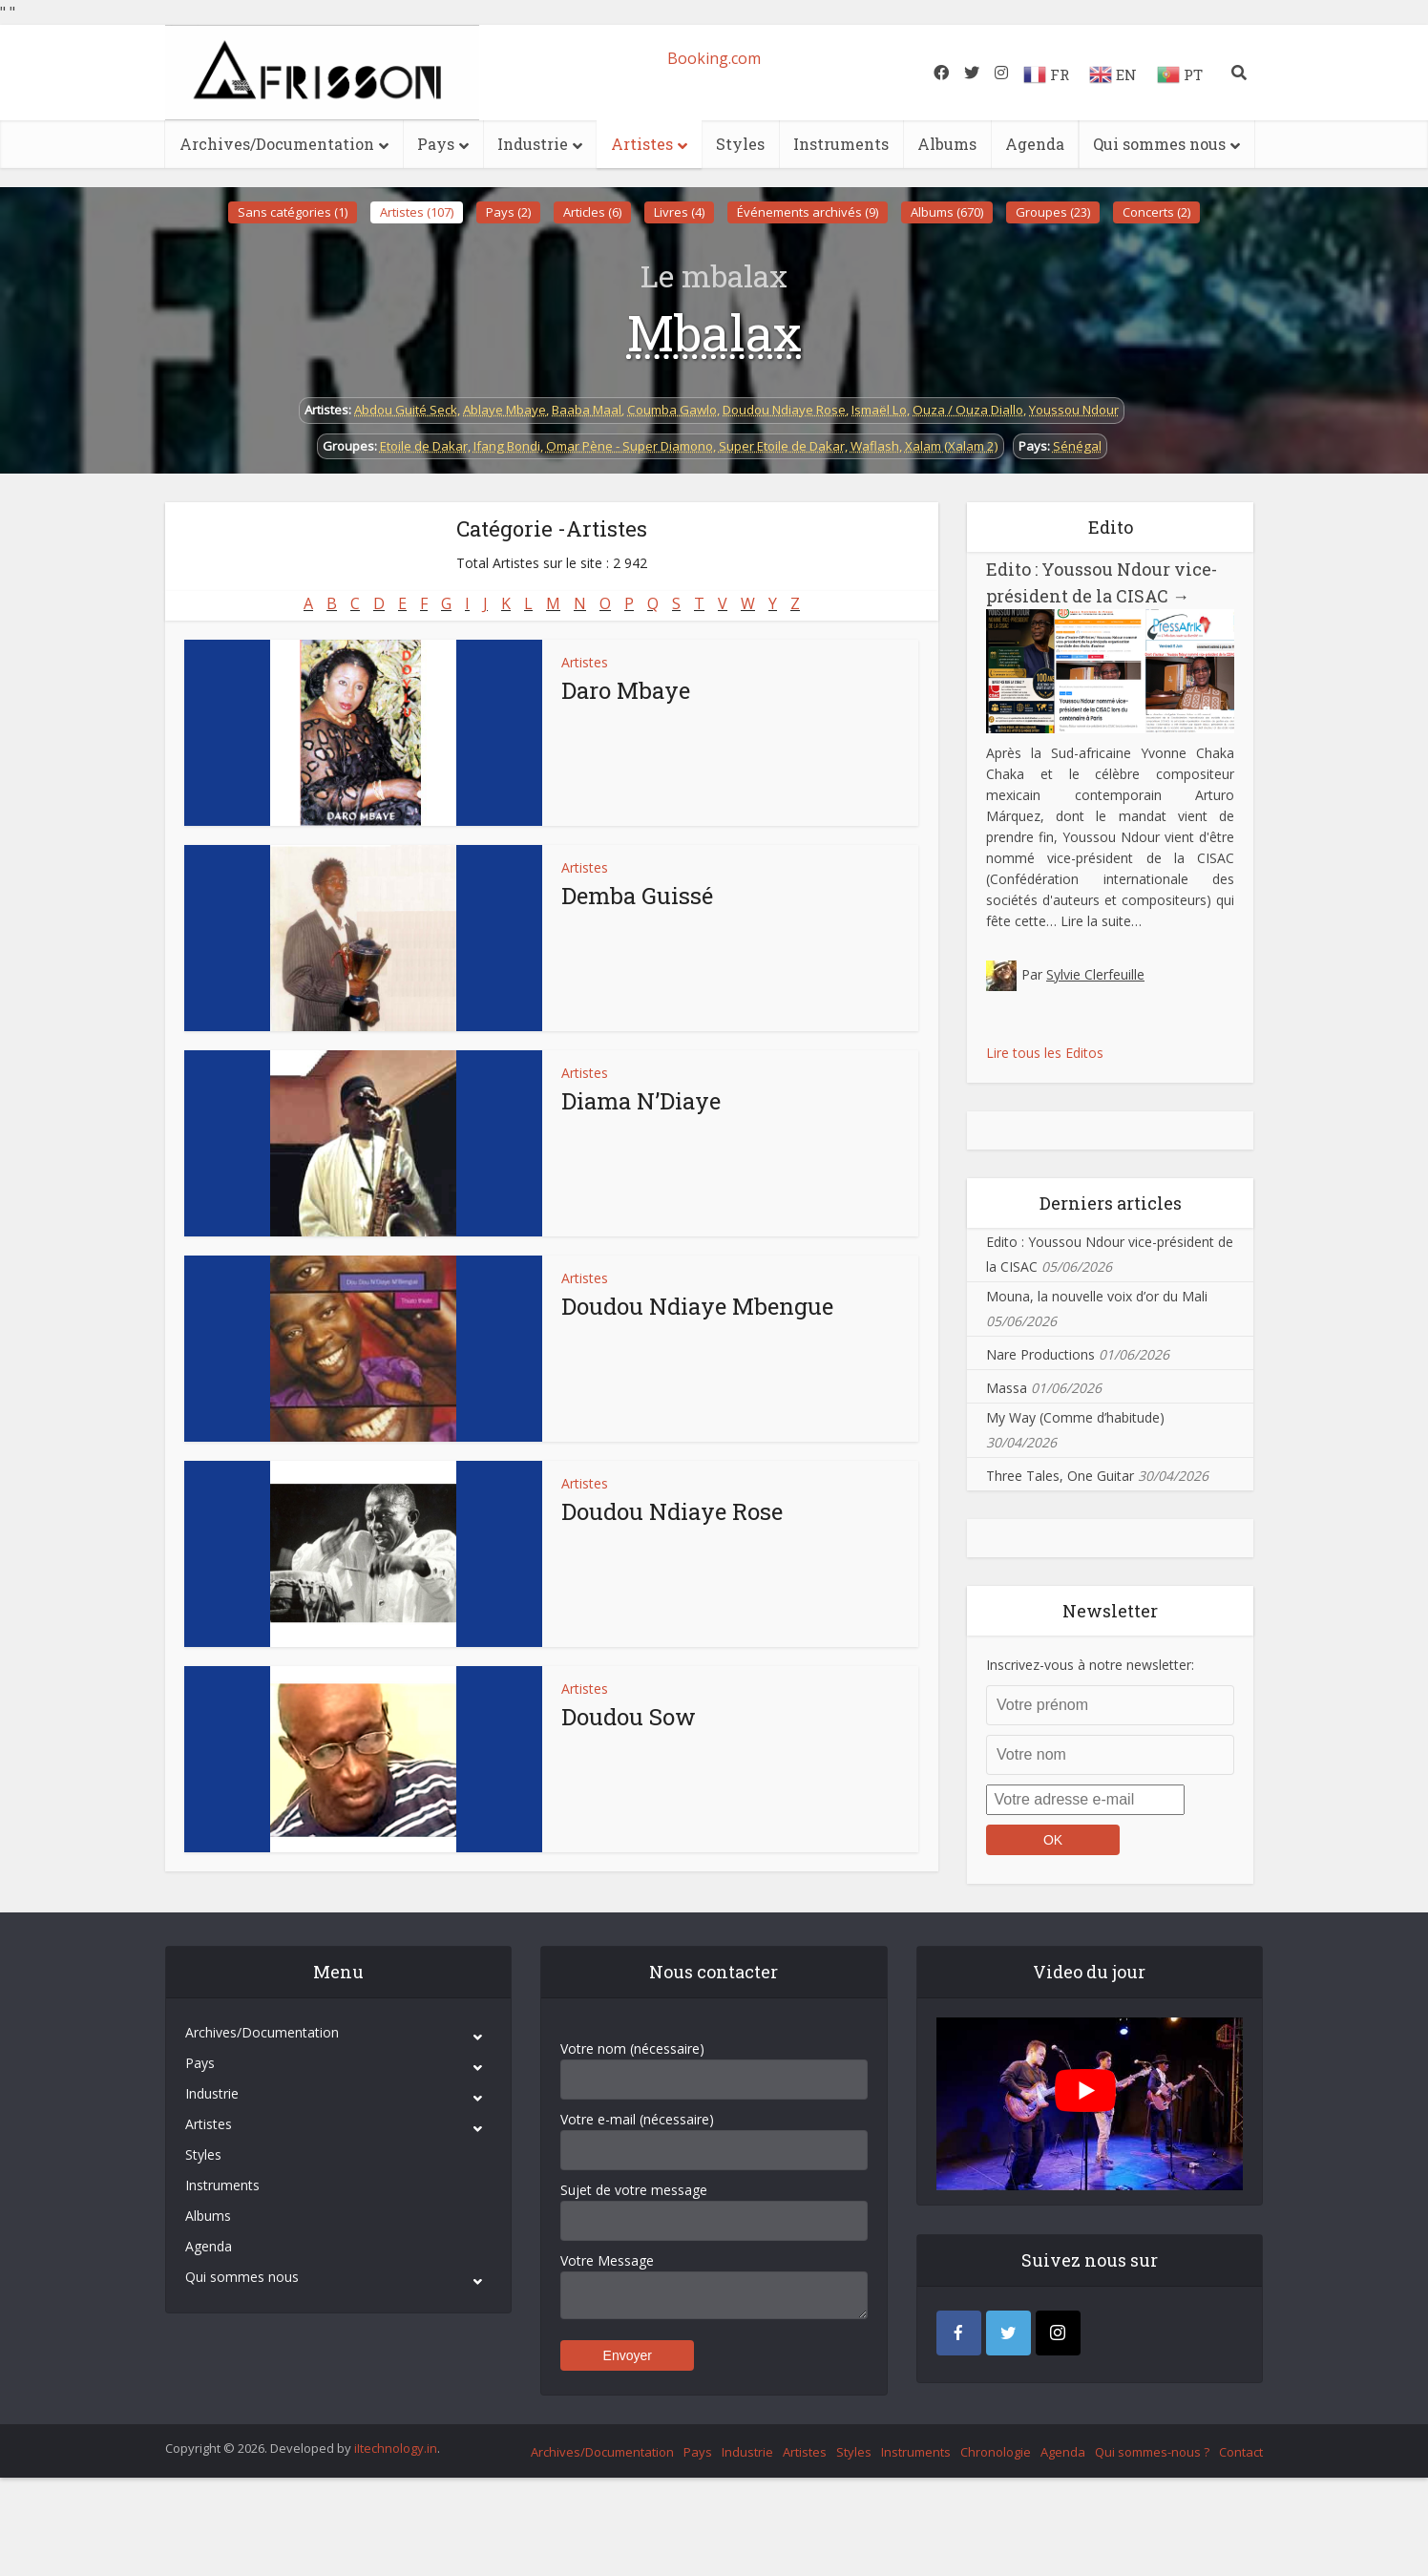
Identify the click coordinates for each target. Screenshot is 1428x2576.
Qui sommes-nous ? (1152, 2451)
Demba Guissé (637, 895)
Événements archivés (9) (807, 212)
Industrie (532, 144)
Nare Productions (1040, 1354)
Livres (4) (679, 212)
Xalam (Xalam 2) (951, 445)
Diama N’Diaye (641, 1101)
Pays (435, 144)
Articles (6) (592, 212)
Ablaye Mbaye (504, 409)
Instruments (841, 144)
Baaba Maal (586, 409)
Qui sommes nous (1159, 144)
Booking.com (714, 58)
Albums (946, 144)
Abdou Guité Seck (405, 409)
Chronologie (995, 2451)
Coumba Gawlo (672, 409)
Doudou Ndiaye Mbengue (697, 1306)
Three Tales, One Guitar (1060, 1476)
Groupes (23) (1053, 212)
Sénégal (1077, 445)
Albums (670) (947, 212)
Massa (1006, 1388)
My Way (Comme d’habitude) (1075, 1417)
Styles (740, 144)
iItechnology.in (395, 2448)
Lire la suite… (1101, 921)
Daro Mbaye (625, 690)
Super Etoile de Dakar (782, 445)
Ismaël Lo (879, 409)
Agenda (1034, 144)
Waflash (874, 445)
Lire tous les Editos (1044, 1053)
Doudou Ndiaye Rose (784, 409)
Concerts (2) (1156, 212)
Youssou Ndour (1074, 409)
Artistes (642, 144)
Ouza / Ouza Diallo (968, 409)
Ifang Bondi (506, 445)
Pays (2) (508, 212)
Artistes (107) (416, 212)
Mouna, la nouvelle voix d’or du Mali (1097, 1296)
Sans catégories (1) (292, 212)
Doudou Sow (628, 1716)
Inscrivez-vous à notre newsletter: (1090, 1665)
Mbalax (714, 332)
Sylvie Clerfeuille (1095, 974)
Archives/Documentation (276, 144)
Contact (1241, 2451)
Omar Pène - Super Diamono (629, 445)
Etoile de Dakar (424, 445)
